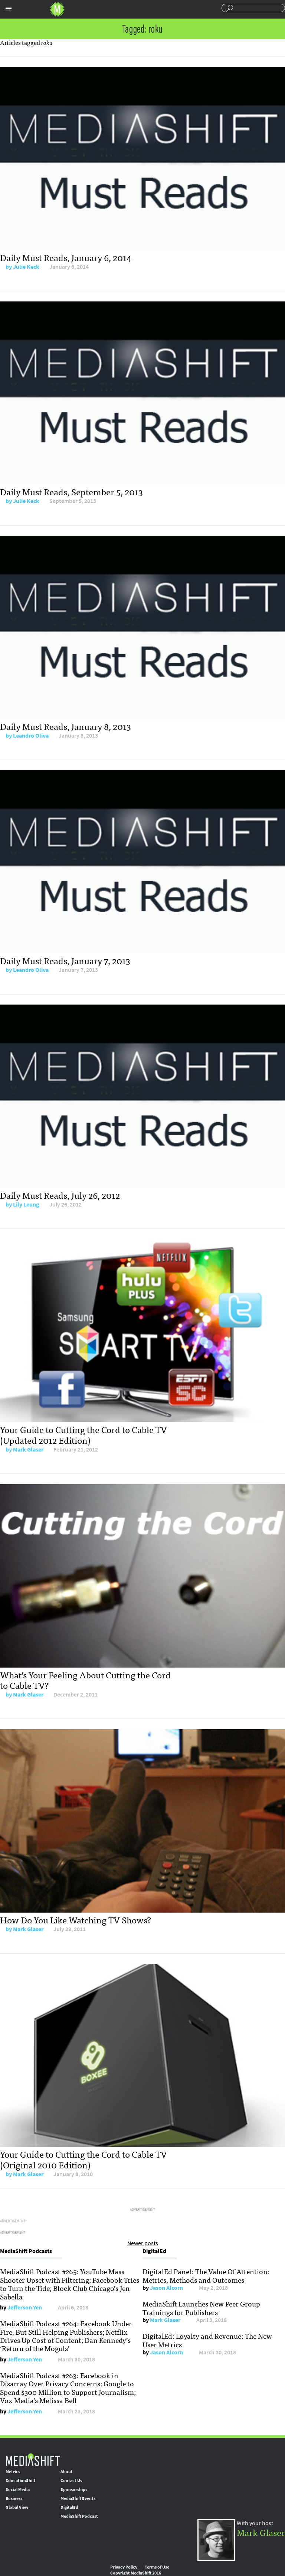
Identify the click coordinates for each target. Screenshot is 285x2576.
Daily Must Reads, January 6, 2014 (65, 257)
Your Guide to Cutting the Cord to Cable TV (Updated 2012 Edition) (83, 1434)
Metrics (13, 2472)
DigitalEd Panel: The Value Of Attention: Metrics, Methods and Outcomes (206, 2275)
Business (14, 2498)
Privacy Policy (123, 2567)
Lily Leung (26, 1204)
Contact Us (71, 2481)
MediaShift (33, 2459)
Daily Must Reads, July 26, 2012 (60, 1195)
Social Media (18, 2489)
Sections (8, 8)
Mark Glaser (28, 1449)
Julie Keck (26, 267)
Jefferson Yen (24, 2307)
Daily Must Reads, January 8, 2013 (65, 726)
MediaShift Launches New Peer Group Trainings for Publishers (201, 2307)
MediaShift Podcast (79, 2516)
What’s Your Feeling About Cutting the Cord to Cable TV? (85, 1679)
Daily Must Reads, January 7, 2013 (65, 960)
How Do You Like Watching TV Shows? (75, 1919)
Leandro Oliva (31, 736)
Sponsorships (73, 2489)
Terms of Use (157, 2567)
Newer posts (142, 2243)
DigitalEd (69, 2507)
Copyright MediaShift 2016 (135, 2573)
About (66, 2472)
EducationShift (20, 2481)
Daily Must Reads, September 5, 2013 (71, 491)
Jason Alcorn (166, 2288)
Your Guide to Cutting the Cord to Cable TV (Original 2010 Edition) (83, 2159)
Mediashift (57, 9)
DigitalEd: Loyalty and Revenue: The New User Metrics (207, 2340)
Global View (17, 2507)
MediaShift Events (77, 2498)
